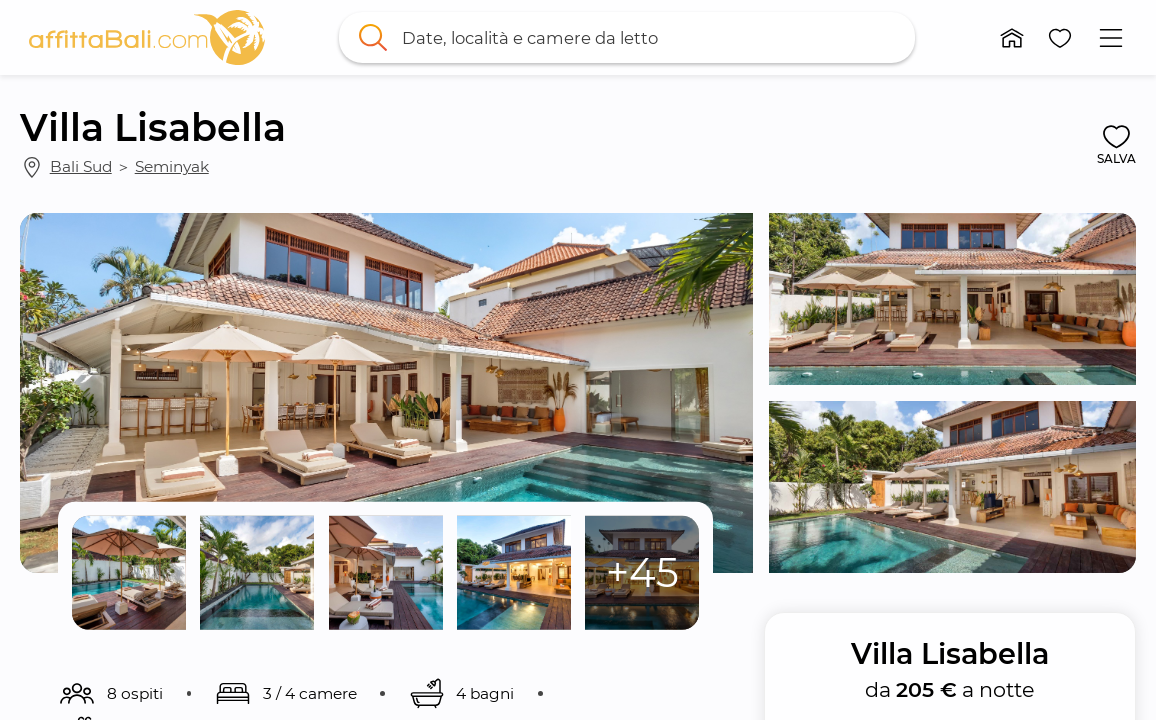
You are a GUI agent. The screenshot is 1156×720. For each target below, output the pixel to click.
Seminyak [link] (172, 166)
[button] (1013, 38)
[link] (147, 37)
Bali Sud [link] (81, 166)
